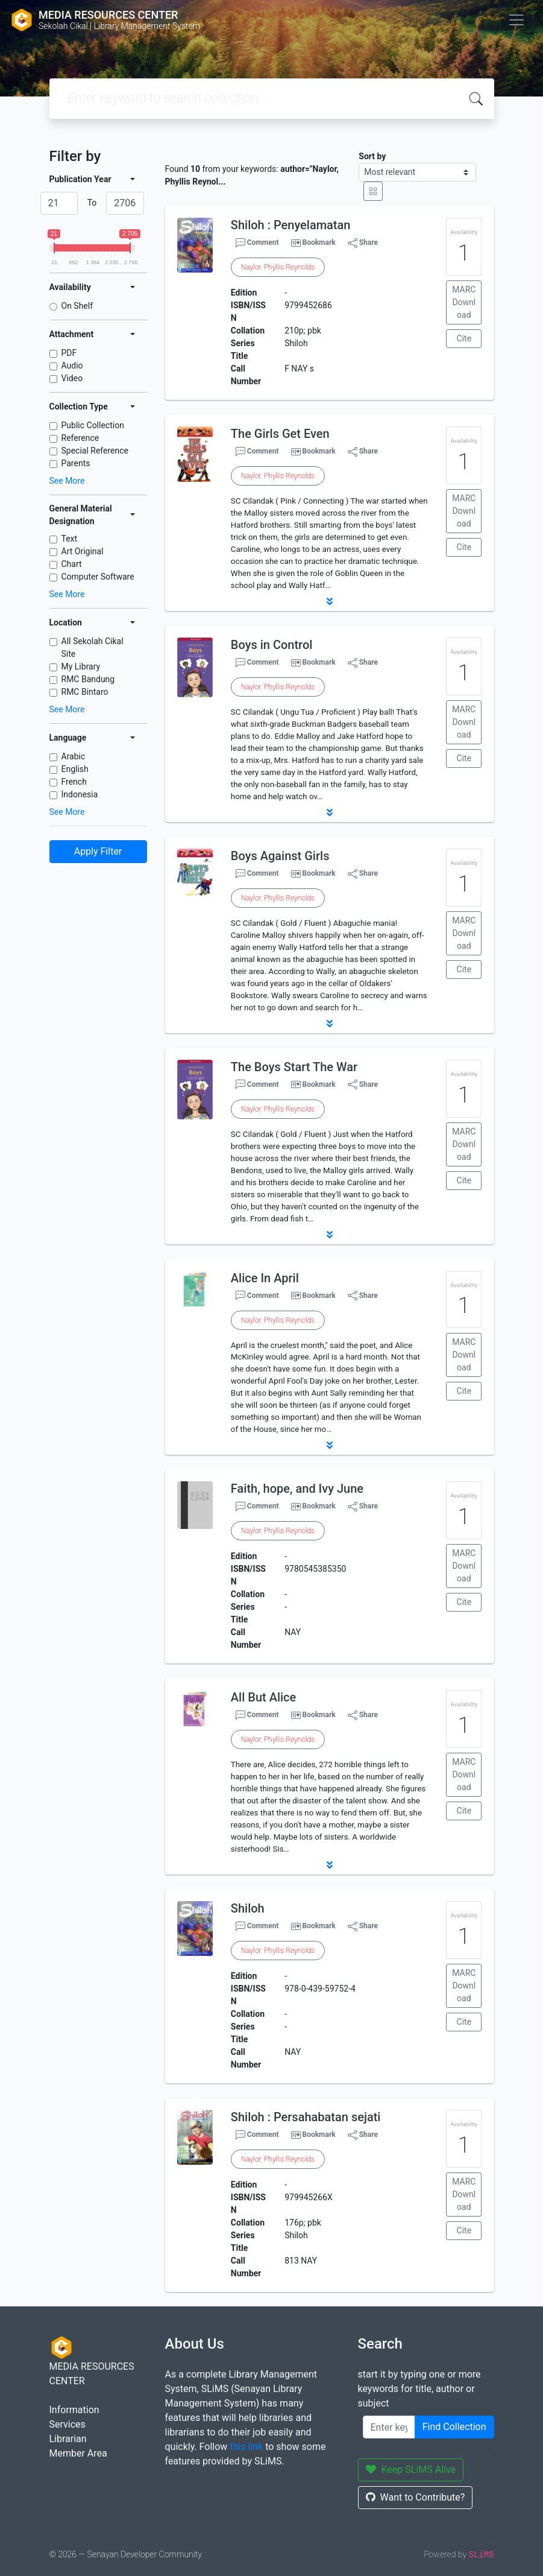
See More (67, 481)
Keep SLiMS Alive (411, 2469)
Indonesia (79, 794)
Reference (80, 438)
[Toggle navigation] (516, 20)
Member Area (78, 2453)
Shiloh (248, 1908)
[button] (329, 601)
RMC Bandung (88, 679)
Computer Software (97, 576)
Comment (257, 243)
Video (72, 378)
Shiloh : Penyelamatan (291, 225)
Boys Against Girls (280, 856)
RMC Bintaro (84, 692)
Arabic (73, 756)
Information (74, 2410)
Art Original (82, 551)
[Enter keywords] (389, 2427)
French (74, 781)
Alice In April (265, 1278)
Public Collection (92, 425)
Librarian (68, 2439)
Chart (71, 564)
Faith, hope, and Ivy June (297, 1488)
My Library (81, 666)
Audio (72, 365)
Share (363, 243)
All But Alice (263, 1697)
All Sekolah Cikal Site (92, 647)
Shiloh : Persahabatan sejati (306, 2117)
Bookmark (318, 242)
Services (67, 2424)
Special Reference (95, 450)
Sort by (372, 156)
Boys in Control (272, 645)
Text (69, 538)
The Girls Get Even (280, 433)
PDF (69, 353)
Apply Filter (98, 851)
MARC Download (464, 302)
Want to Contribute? (415, 2497)
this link (246, 2446)
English (75, 769)
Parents (75, 463)
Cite (464, 338)
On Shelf (77, 306)
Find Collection (454, 2426)
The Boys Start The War (294, 1067)
